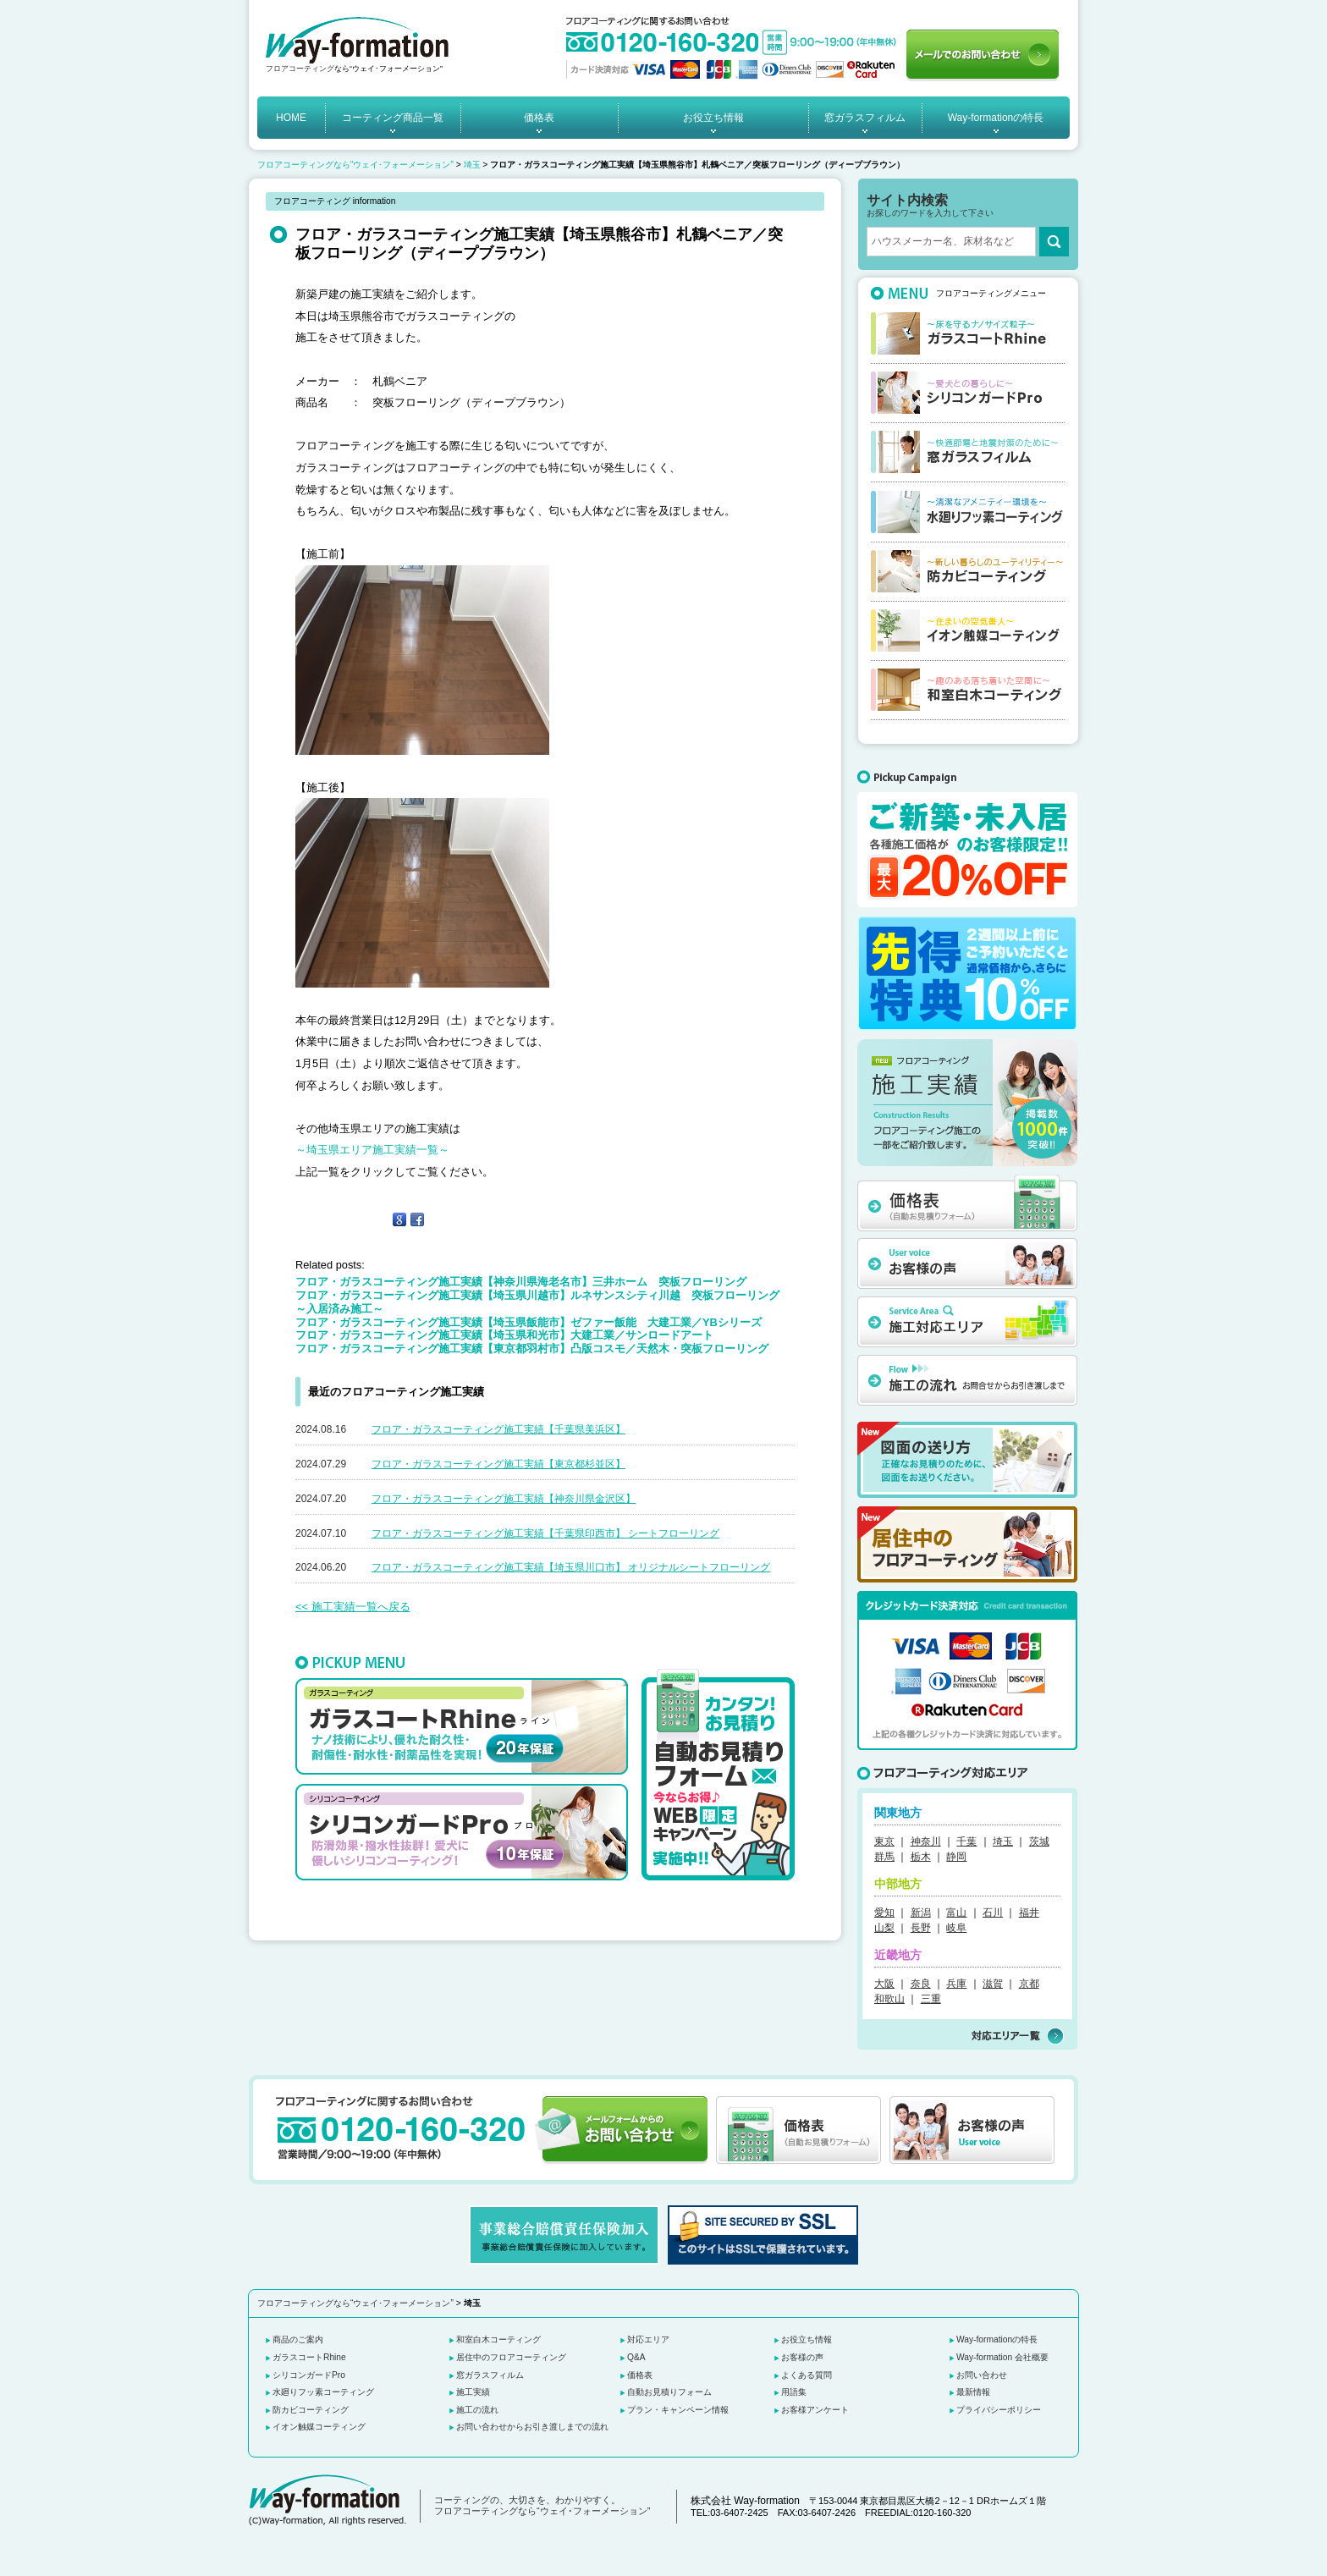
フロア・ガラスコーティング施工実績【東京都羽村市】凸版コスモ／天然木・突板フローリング (531, 1348)
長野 (921, 1928)
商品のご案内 (298, 2339)
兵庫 (956, 1984)
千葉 (966, 1841)
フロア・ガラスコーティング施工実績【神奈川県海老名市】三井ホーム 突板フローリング (520, 1281)
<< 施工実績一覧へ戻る (352, 1606)
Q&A (636, 2357)
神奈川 (926, 1841)
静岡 (956, 1857)
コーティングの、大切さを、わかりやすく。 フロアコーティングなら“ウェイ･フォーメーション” (542, 2506)
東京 (884, 1841)
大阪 (884, 1984)
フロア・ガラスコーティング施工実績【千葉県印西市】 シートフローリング (545, 1533)
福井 (1029, 1912)
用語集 (794, 2392)
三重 (931, 1999)
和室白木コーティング (498, 2339)
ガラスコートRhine (309, 2357)
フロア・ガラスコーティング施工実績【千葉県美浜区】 (498, 1429)
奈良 (921, 1984)
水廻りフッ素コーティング (323, 2392)
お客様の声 (802, 2357)
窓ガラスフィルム (865, 118)
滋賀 (993, 1984)
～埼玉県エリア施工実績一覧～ (372, 1149)
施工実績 (473, 2392)
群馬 (884, 1857)
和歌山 (889, 1999)
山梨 (884, 1928)
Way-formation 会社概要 (1002, 2357)
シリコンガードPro (309, 2375)
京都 (1029, 1984)
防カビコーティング (311, 2409)
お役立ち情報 (713, 118)
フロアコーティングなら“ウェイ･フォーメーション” (355, 164)
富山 (956, 1912)
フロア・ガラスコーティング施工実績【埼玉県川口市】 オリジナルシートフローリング (571, 1567)
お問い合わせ (981, 2375)
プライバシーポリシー (998, 2409)
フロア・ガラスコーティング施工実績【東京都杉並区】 (498, 1464)
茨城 (1039, 1841)
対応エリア (648, 2339)
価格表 (539, 118)
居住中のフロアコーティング (511, 2357)
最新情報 (973, 2392)
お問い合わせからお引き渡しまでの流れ (532, 2426)
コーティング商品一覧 (392, 118)
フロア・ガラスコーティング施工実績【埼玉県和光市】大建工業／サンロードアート (504, 1335)
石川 (993, 1912)
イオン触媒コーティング (319, 2426)
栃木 (921, 1857)
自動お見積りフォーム (669, 2392)
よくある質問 (806, 2375)
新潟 (921, 1912)
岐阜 (956, 1928)
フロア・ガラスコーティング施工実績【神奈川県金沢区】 (504, 1499)
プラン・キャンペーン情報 (678, 2409)
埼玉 (472, 164)
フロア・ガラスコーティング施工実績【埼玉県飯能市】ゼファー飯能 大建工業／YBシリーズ (528, 1322)
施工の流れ (477, 2409)
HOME (291, 118)
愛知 (884, 1912)
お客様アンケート (815, 2409)
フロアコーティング (300, 68)
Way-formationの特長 (996, 118)
